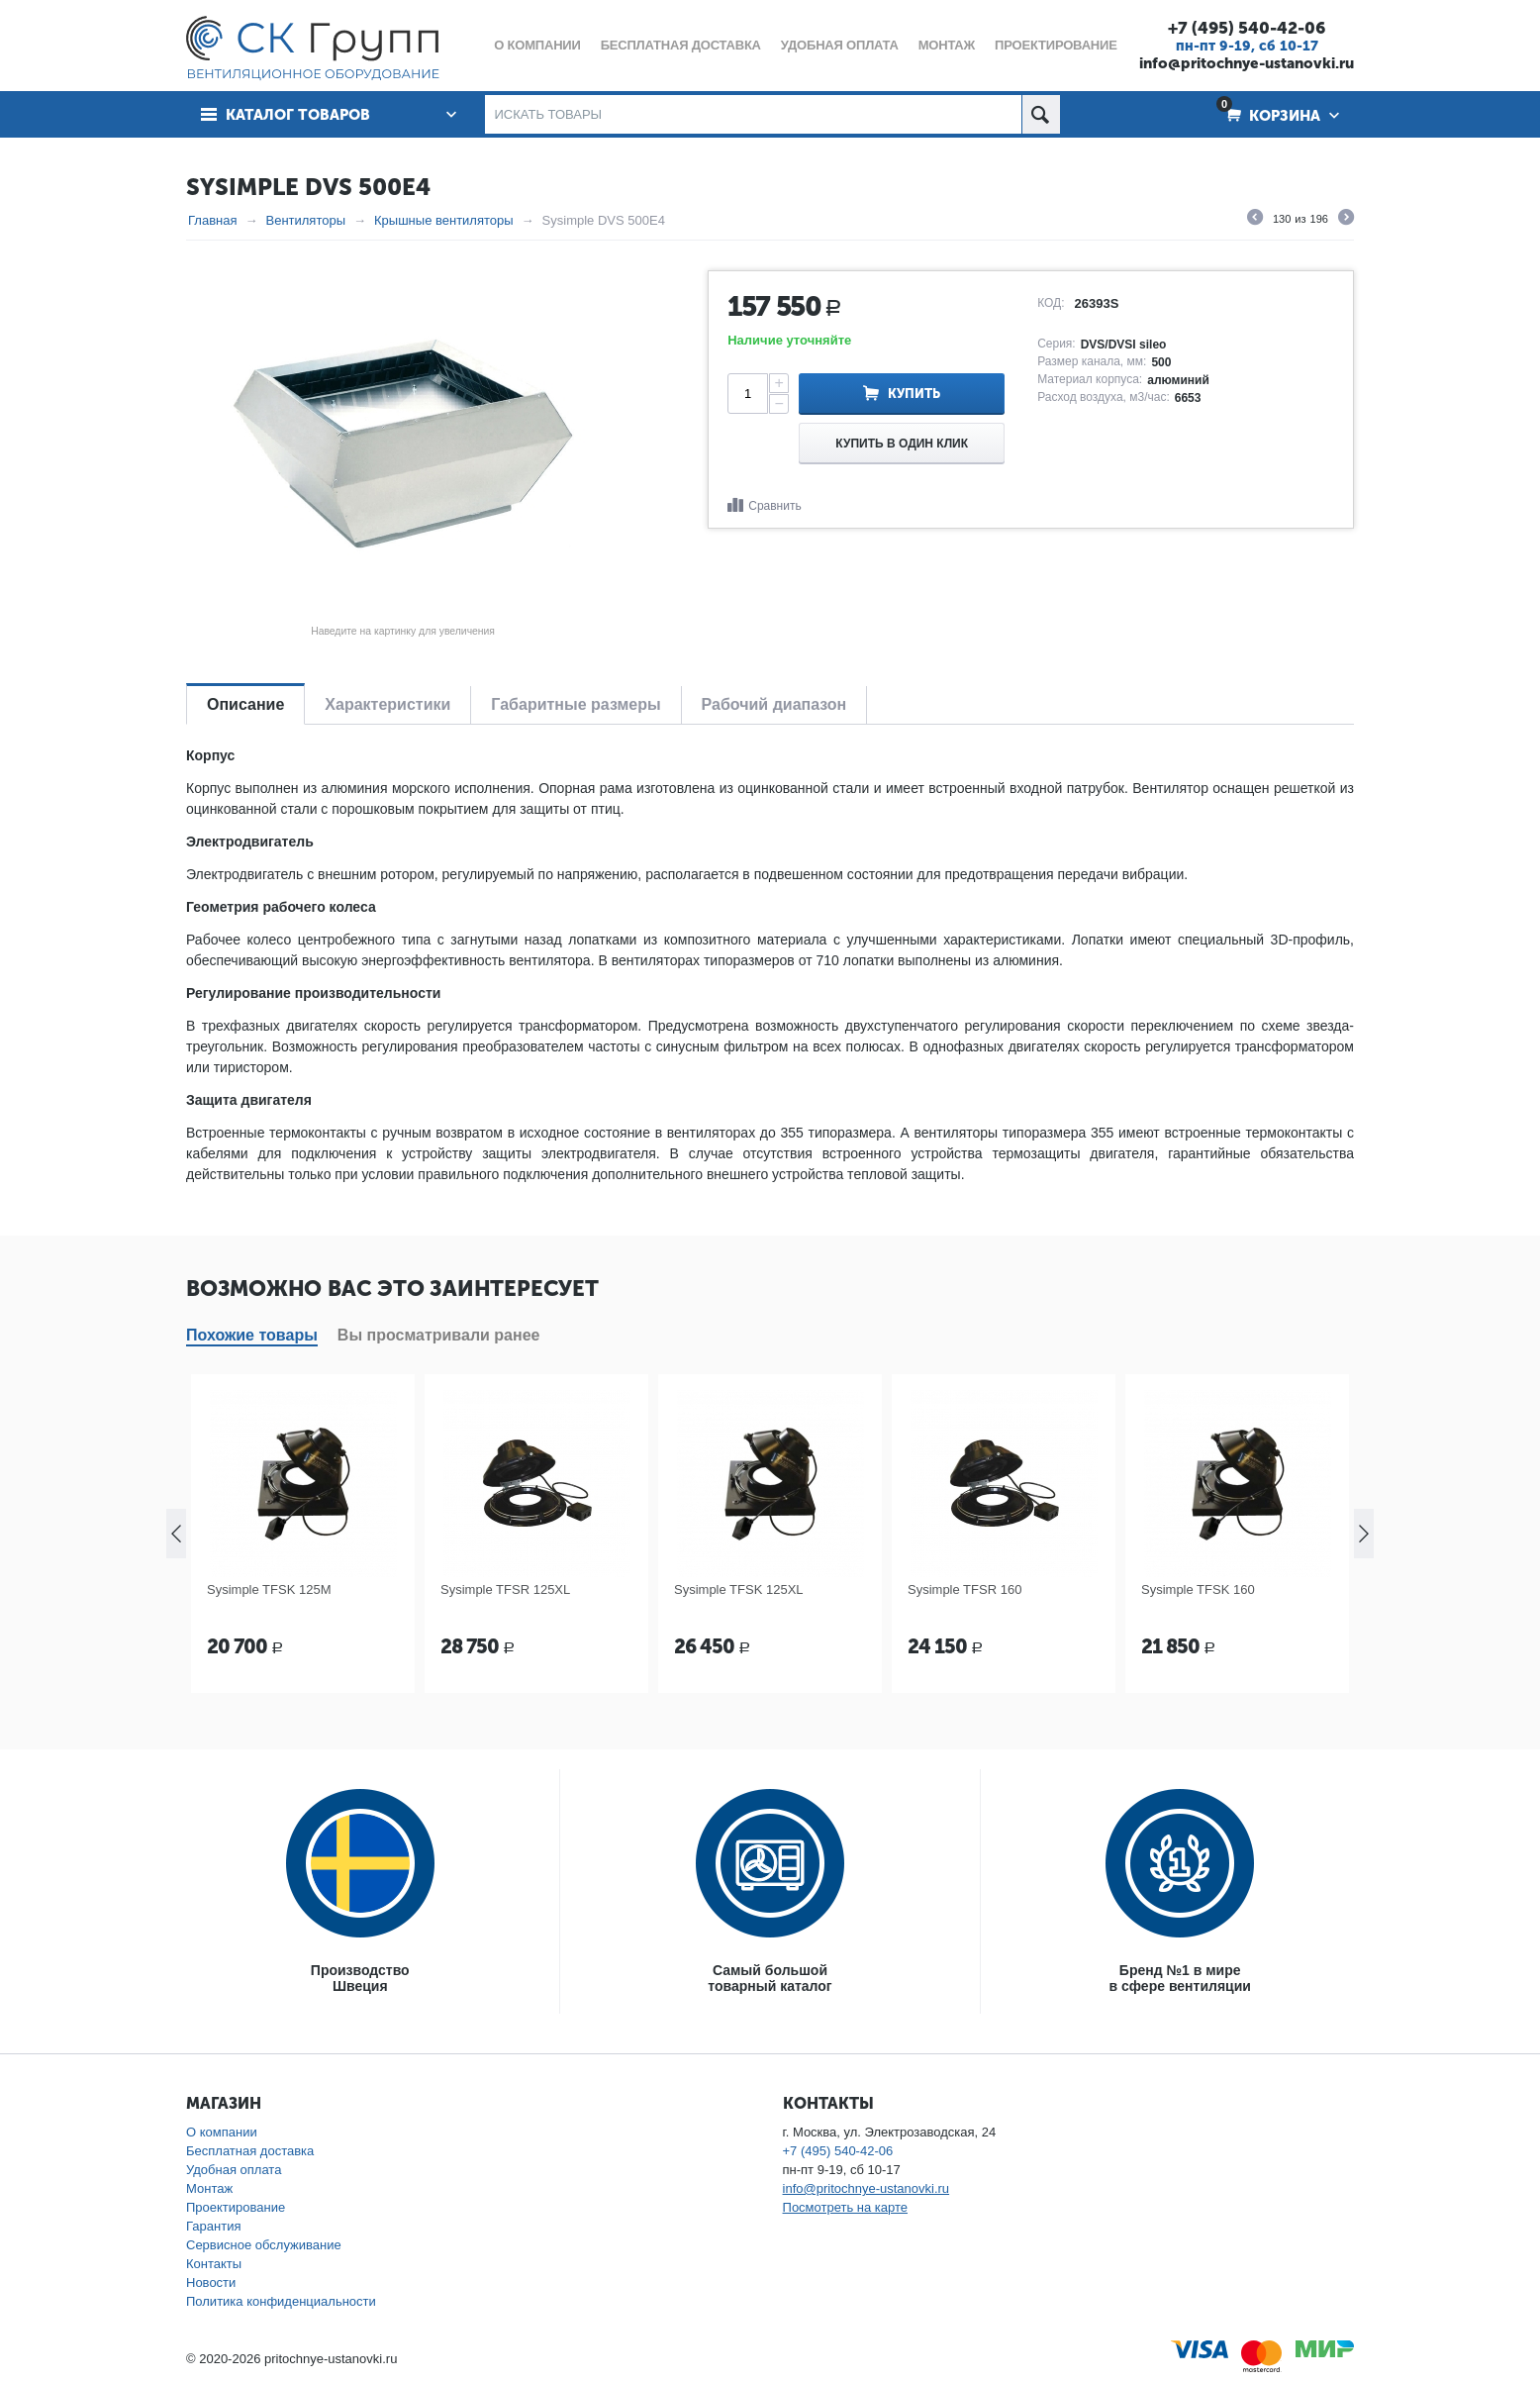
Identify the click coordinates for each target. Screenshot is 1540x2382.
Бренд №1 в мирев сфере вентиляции (1180, 1978)
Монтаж (209, 2188)
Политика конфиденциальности (281, 2301)
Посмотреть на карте (845, 2207)
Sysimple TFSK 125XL (739, 1589)
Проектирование (235, 2207)
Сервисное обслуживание (263, 2244)
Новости (211, 2282)
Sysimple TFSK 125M (269, 1589)
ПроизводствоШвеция (360, 1978)
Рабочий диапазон (774, 704)
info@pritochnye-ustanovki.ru (1246, 63)
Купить (914, 393)
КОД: (1050, 303)
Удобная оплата (233, 2169)
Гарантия (213, 2226)
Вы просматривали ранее (438, 1335)
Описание (245, 704)
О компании (221, 2132)
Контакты (213, 2263)
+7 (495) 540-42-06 (1246, 28)
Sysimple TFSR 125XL (505, 1589)
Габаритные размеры (575, 704)
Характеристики (387, 704)
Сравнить (774, 506)
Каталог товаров (298, 115)
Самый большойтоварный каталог (769, 1978)
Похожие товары (252, 1335)
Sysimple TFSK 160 (1198, 1589)
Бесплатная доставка (250, 2150)
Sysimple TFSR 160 (964, 1589)
